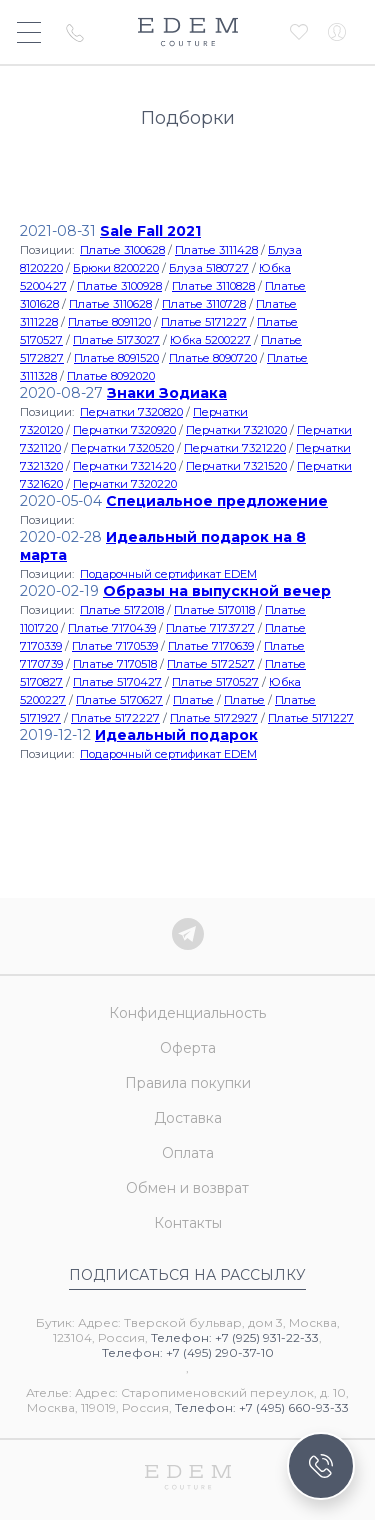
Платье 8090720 (213, 358)
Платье (193, 700)
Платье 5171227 (204, 322)
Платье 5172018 (122, 610)
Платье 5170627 (119, 700)
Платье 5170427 (117, 682)
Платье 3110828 (213, 286)
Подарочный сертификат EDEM (168, 574)
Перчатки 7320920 (124, 430)
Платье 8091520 (116, 358)
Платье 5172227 (115, 718)
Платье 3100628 (122, 250)
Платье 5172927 (214, 718)
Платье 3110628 (110, 304)
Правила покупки (188, 1083)
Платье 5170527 (215, 682)
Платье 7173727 (210, 628)
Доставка (188, 1118)
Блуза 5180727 (209, 268)
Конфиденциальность (187, 1013)
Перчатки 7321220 (235, 448)
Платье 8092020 (111, 376)
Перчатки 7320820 (131, 412)
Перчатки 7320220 (125, 484)
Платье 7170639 (211, 646)
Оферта (188, 1048)
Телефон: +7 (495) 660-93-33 (262, 1407)
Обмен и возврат (187, 1188)
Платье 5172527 (211, 664)
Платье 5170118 (214, 610)
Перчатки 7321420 (124, 466)
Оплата (188, 1153)
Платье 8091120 (109, 322)
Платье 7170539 (115, 646)
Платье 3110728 (204, 304)
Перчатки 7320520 (122, 448)
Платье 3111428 (216, 250)
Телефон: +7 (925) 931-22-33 (235, 1337)
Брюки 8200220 (116, 268)
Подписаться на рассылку (187, 1275)
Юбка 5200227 (210, 340)
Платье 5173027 (116, 340)
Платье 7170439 (112, 628)
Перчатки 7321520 (236, 466)
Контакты (188, 1223)
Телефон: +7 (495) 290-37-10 (188, 1352)
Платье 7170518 (115, 664)
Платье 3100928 (119, 286)
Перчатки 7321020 (236, 430)
